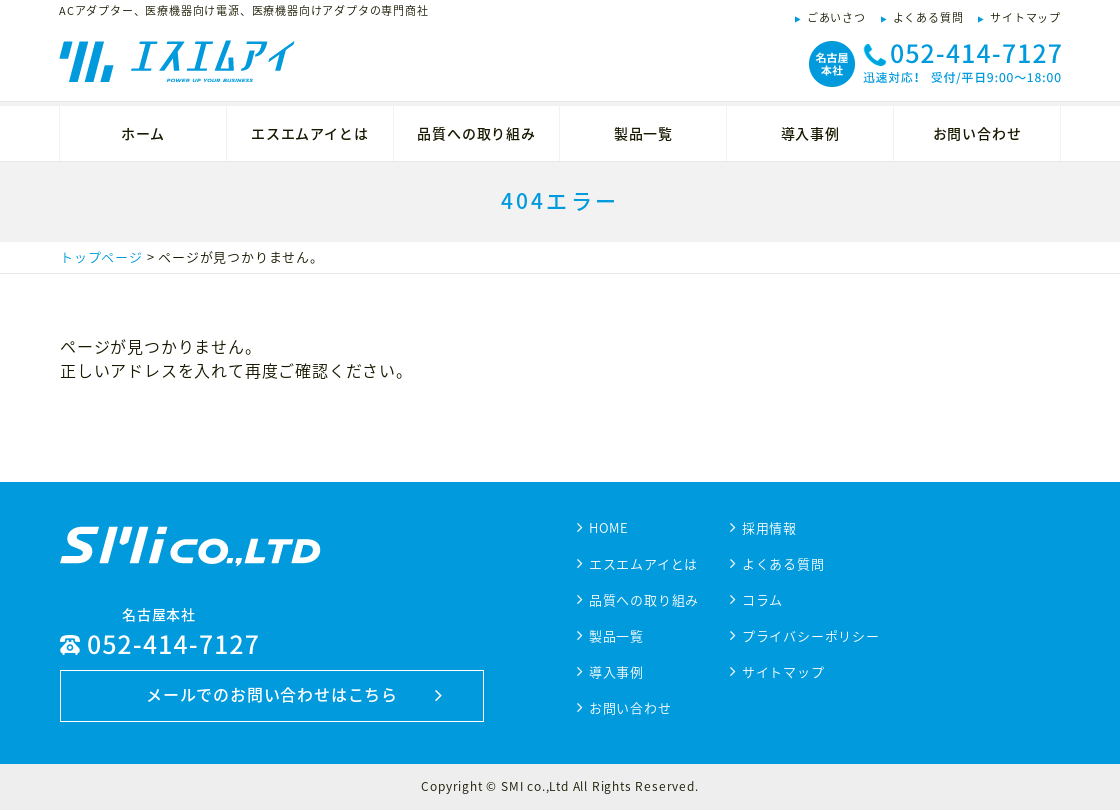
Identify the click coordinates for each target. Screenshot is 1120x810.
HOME (609, 527)
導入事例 (810, 133)
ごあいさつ (836, 17)
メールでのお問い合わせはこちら (272, 694)
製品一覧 (643, 133)
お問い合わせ (977, 133)
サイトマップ (1025, 17)
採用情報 (769, 527)
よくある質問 (928, 17)
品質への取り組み (476, 133)
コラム (762, 599)
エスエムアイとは (309, 133)
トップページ (101, 256)
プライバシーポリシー (811, 635)
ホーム (143, 133)
